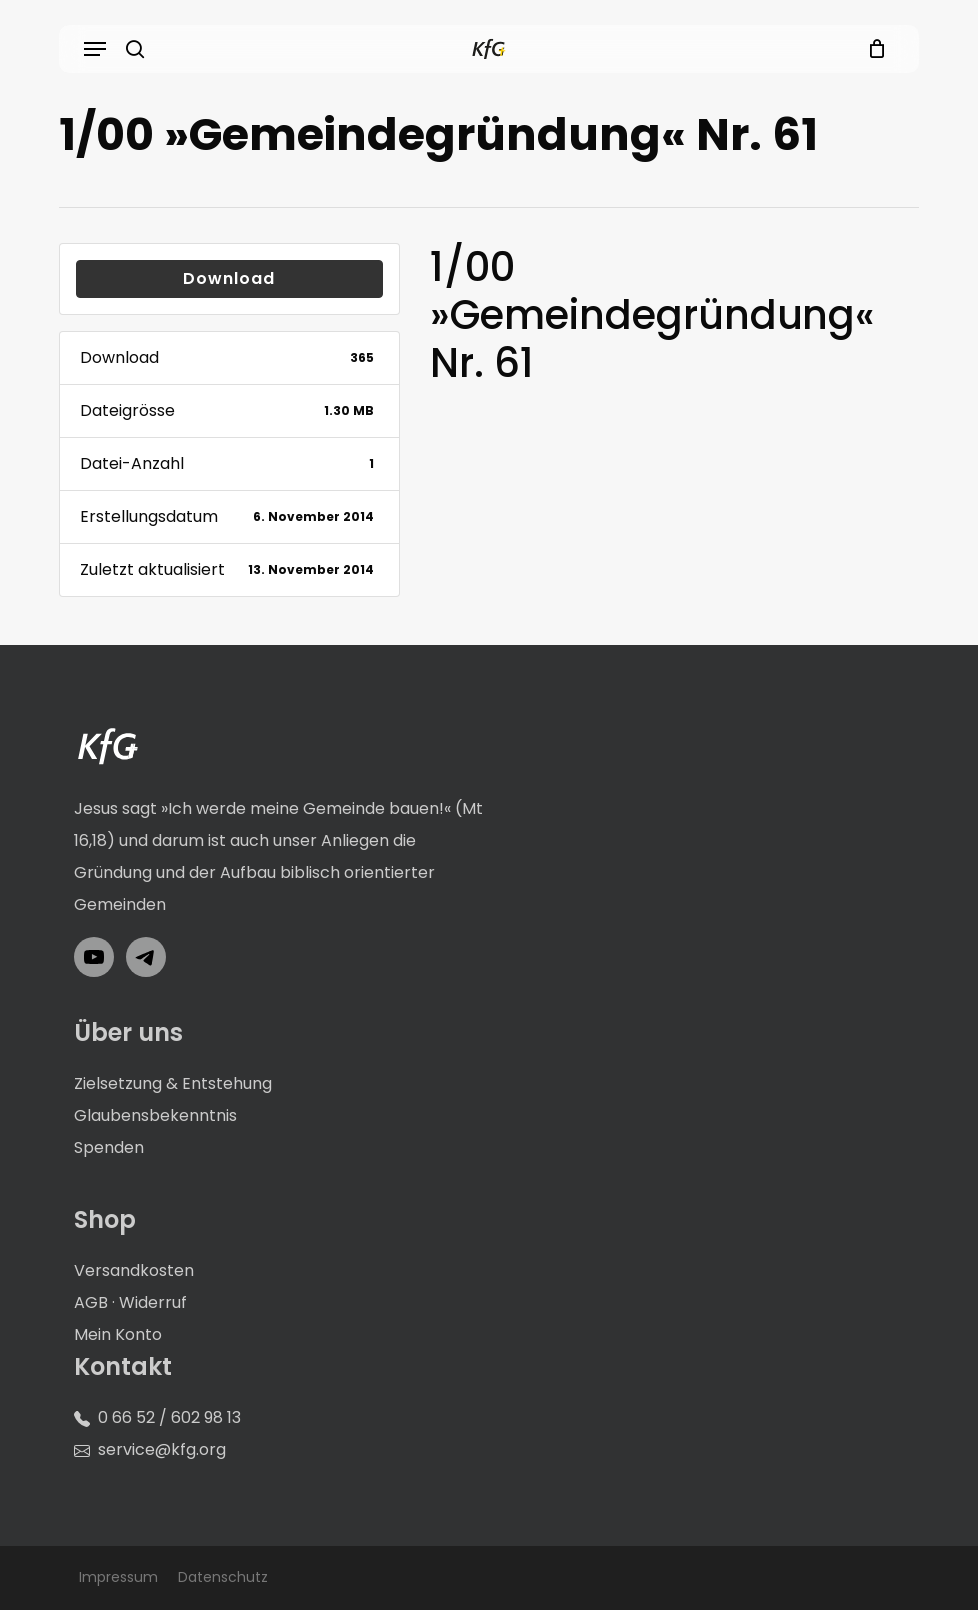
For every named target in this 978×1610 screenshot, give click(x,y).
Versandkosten (134, 1270)
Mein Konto (118, 1334)
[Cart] (871, 49)
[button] (95, 49)
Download (229, 278)
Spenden (109, 1147)
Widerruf (153, 1302)
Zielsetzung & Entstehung (173, 1083)
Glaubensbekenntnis (155, 1115)
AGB (91, 1302)
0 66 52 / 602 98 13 (169, 1417)
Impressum (118, 1577)
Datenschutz (223, 1577)
